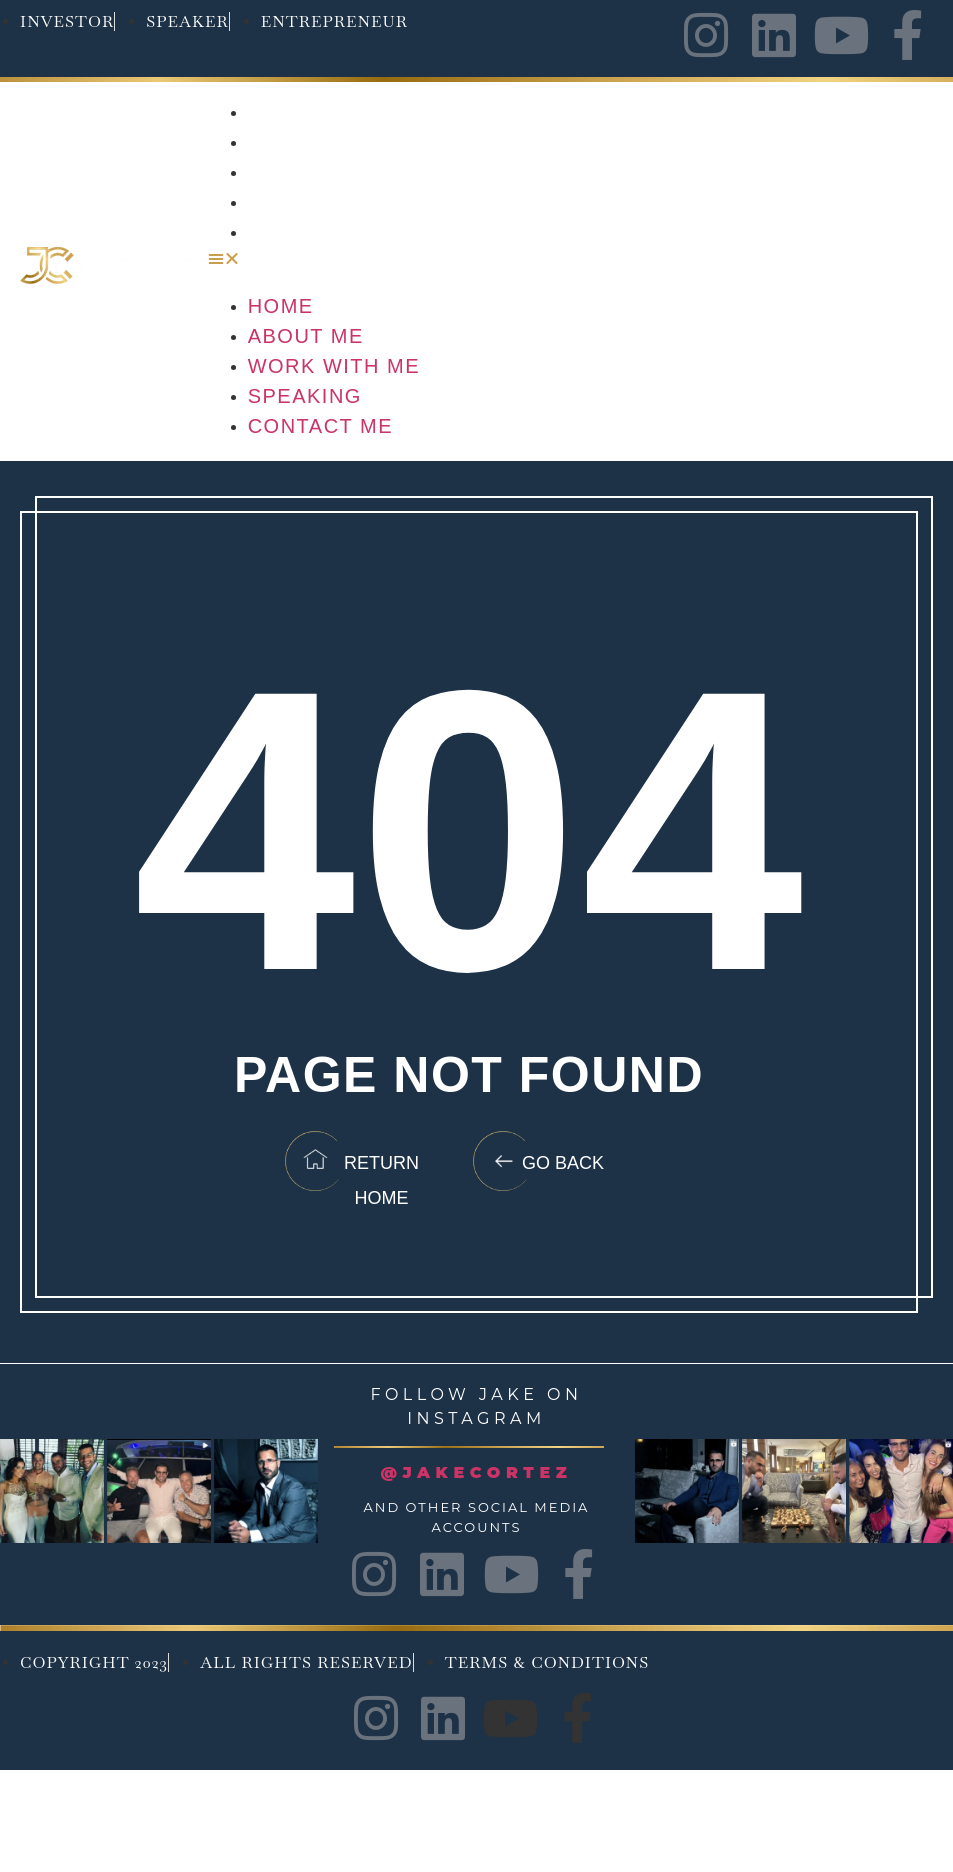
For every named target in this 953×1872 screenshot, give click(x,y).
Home (281, 112)
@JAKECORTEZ (477, 1472)
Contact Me (321, 232)
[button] (570, 259)
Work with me (335, 172)
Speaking (306, 202)
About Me (307, 142)
